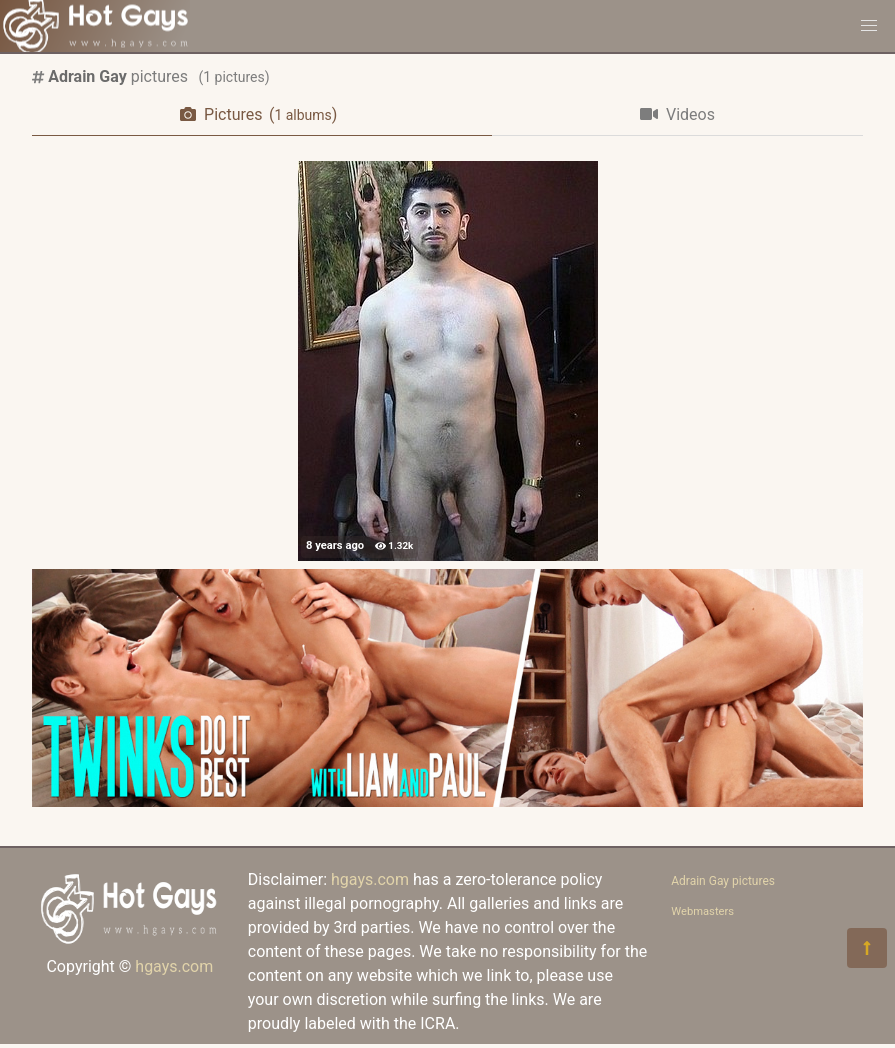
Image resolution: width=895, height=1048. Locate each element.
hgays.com (174, 966)
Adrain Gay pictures (723, 881)
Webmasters (702, 911)
